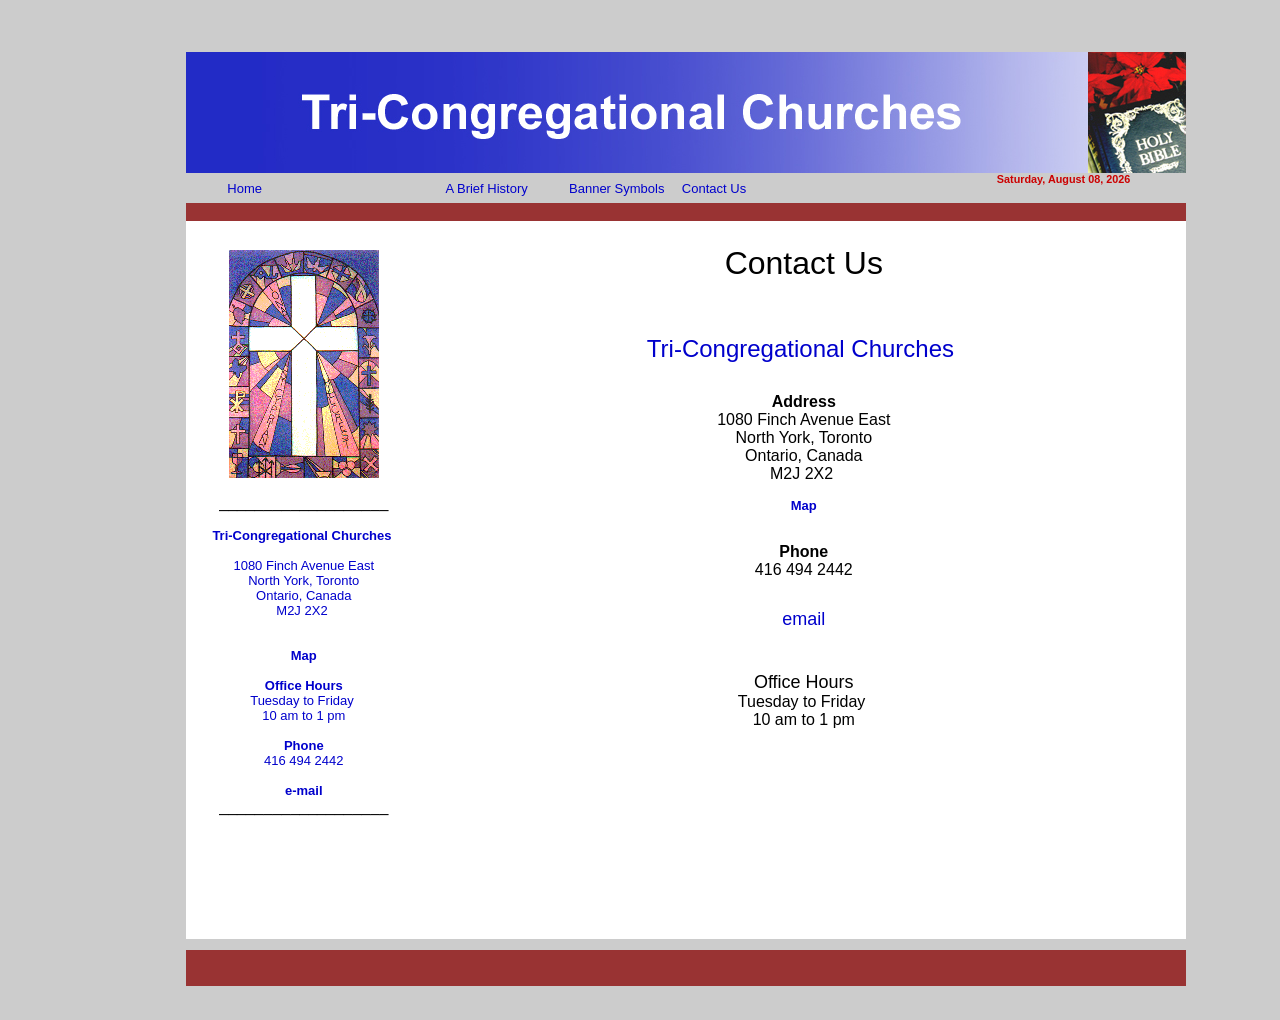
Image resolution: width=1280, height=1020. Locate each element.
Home (244, 188)
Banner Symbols (616, 188)
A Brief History (486, 188)
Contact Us (714, 188)
